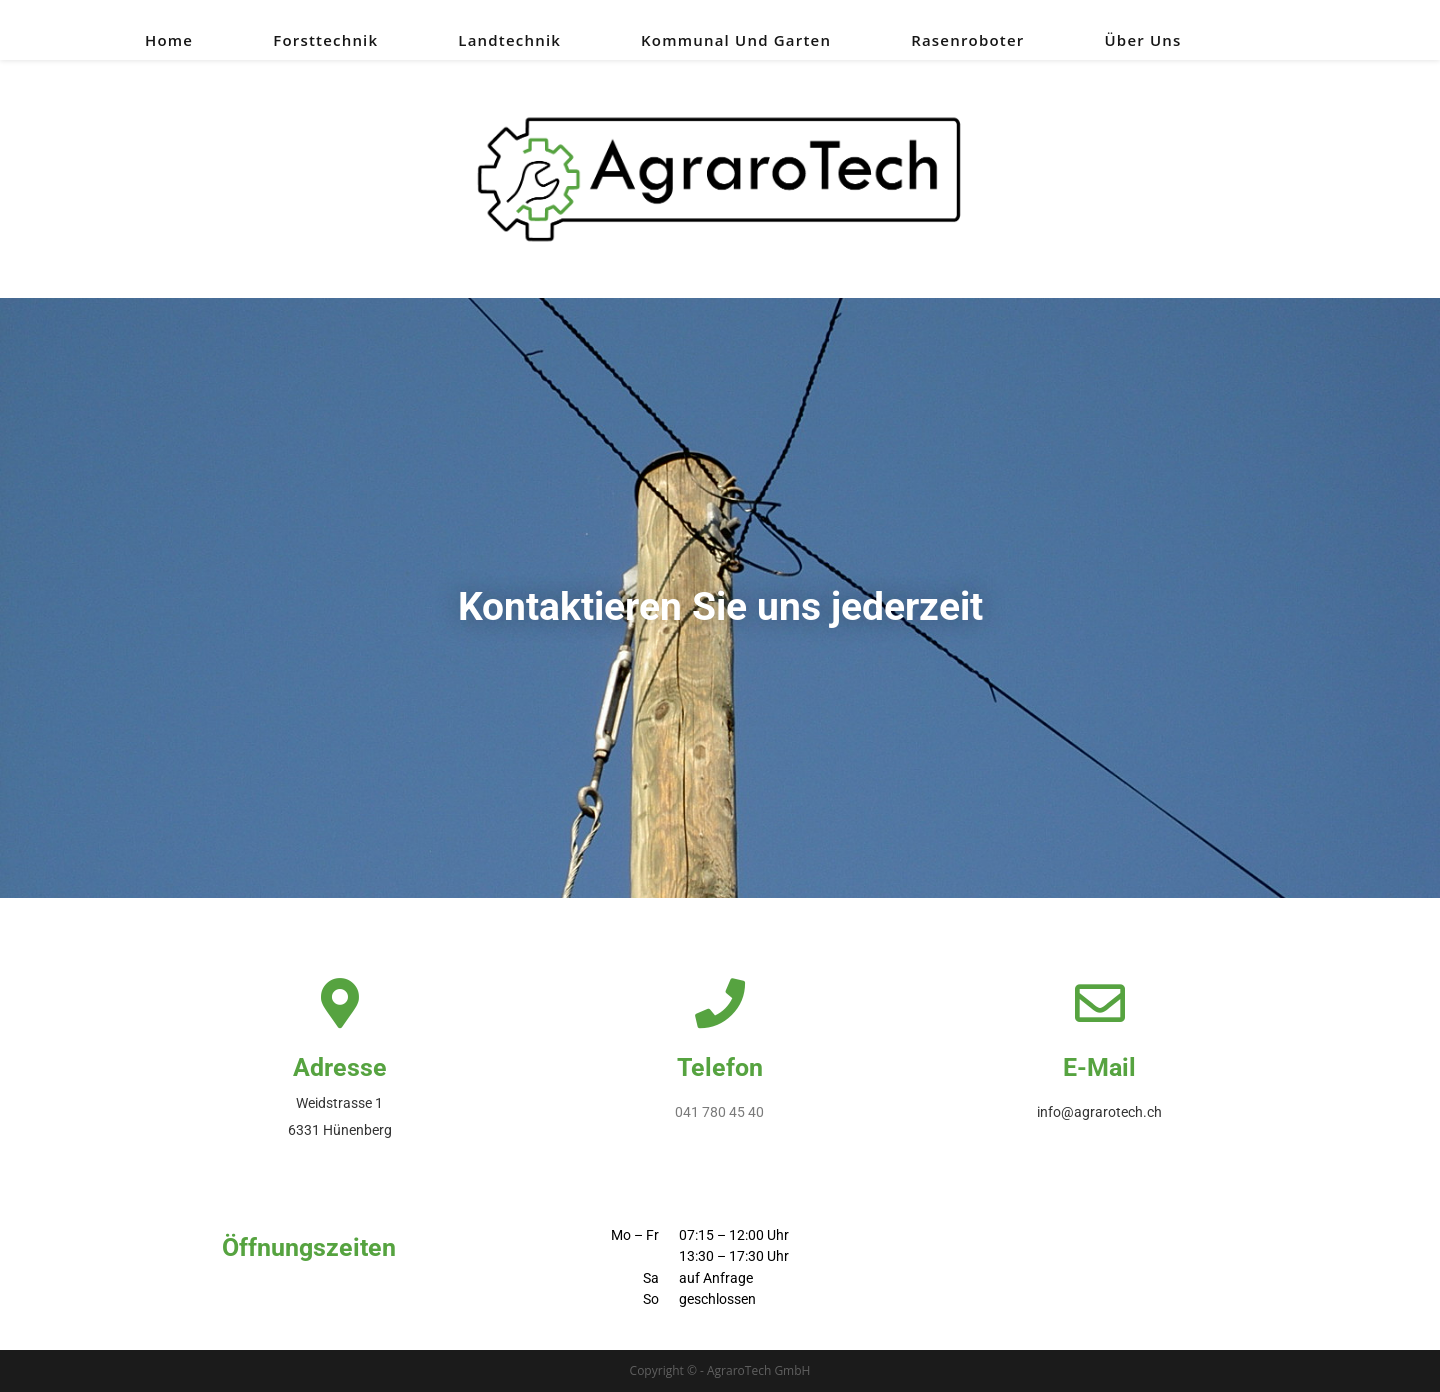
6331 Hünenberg (340, 1130)
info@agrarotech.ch (1099, 1112)
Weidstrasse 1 (339, 1103)
